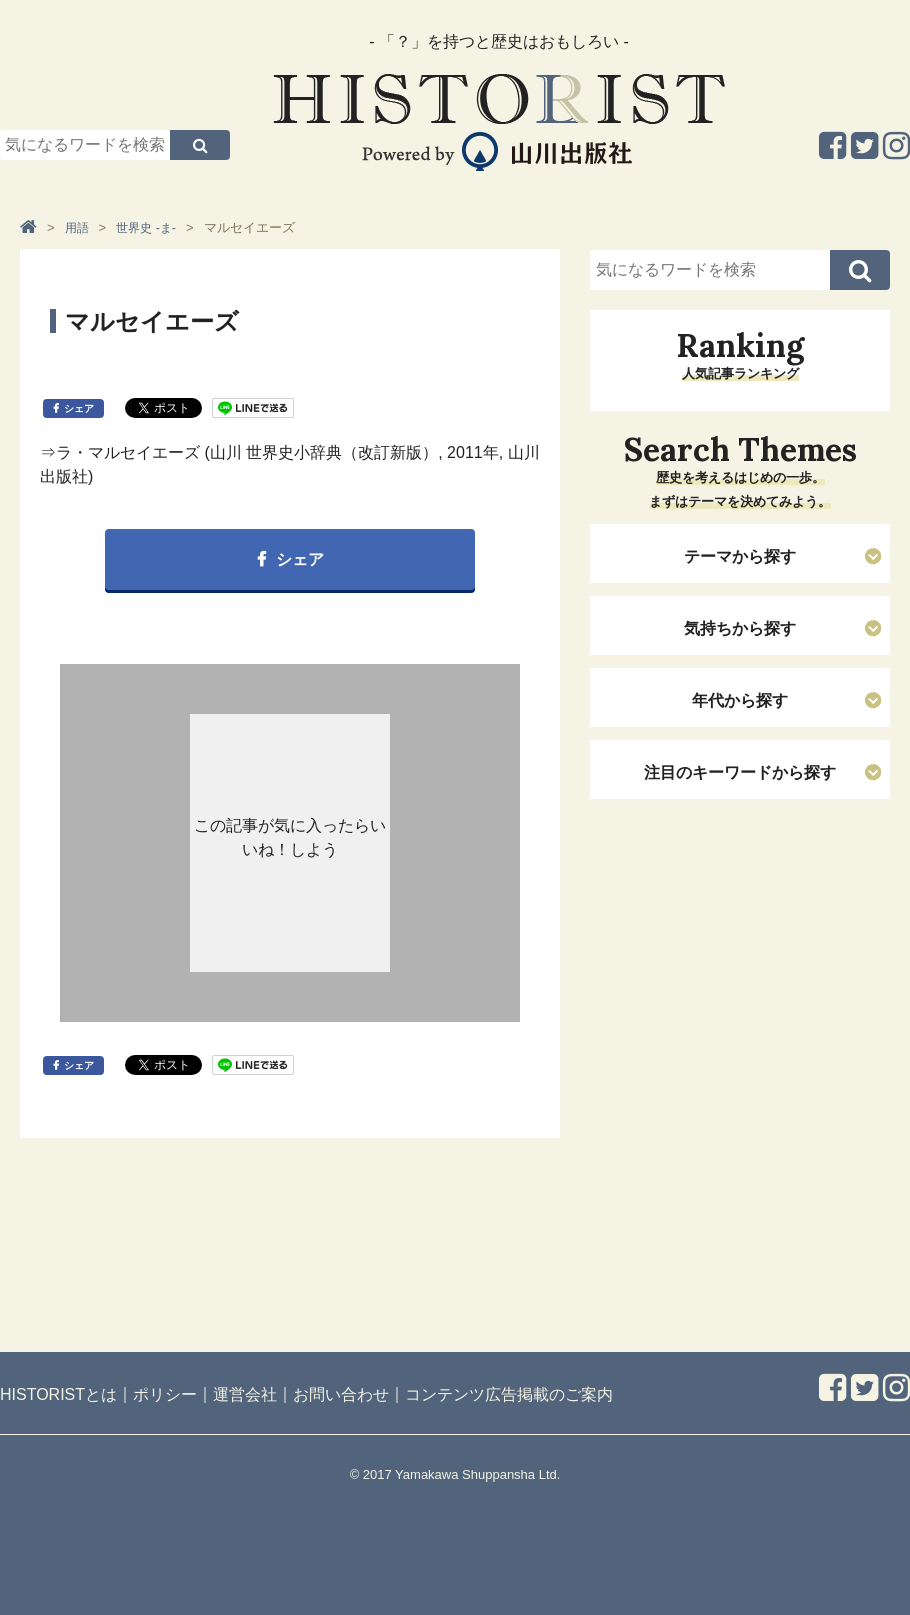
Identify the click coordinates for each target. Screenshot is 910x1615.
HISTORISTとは (58, 1394)
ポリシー (165, 1394)
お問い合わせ (341, 1394)
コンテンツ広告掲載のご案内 (509, 1394)
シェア (79, 408)
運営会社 (245, 1394)
